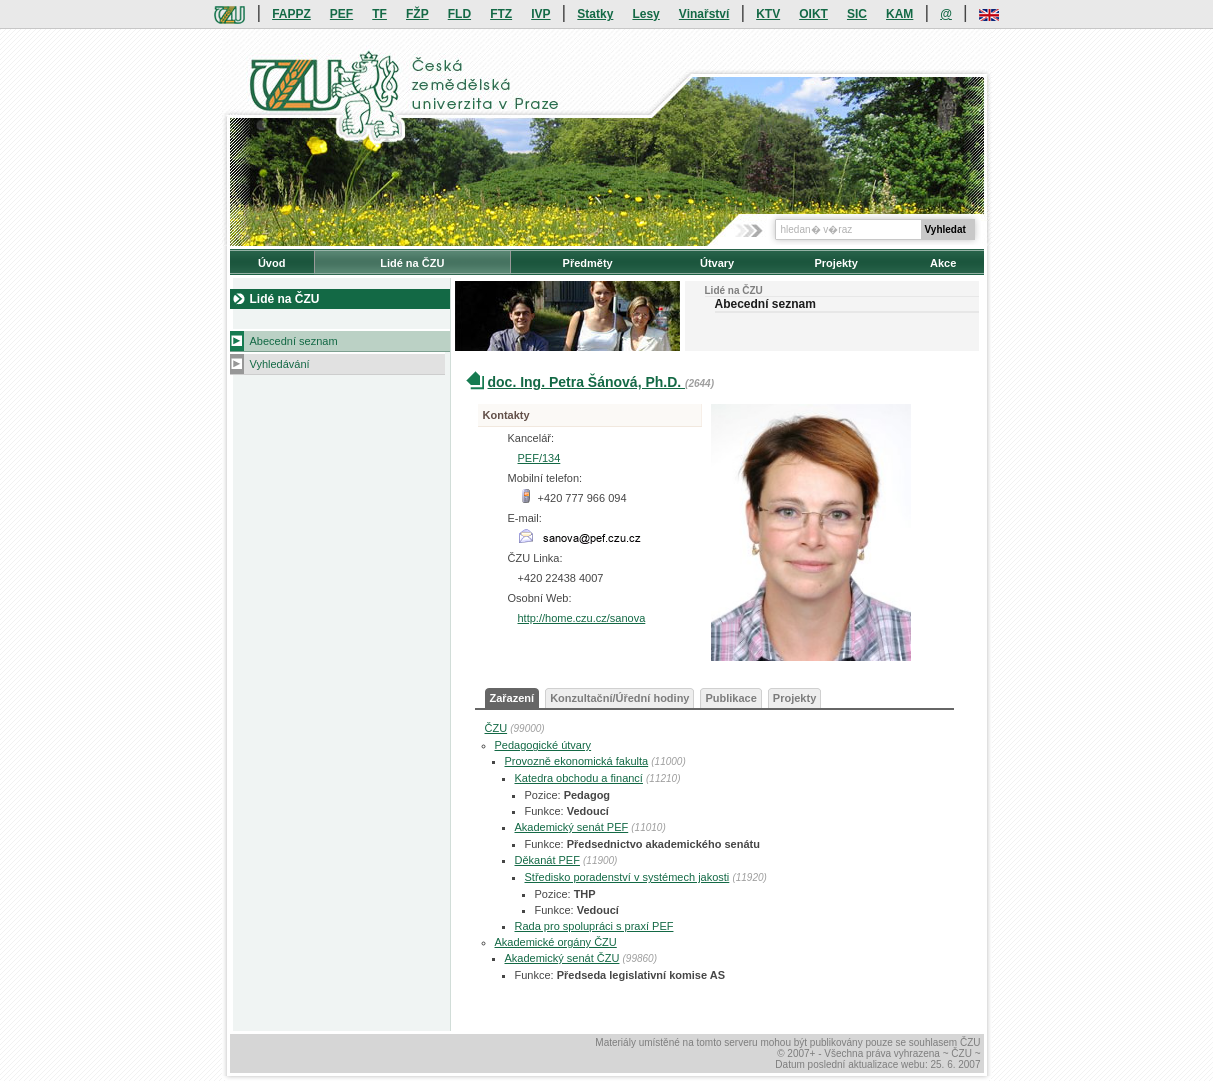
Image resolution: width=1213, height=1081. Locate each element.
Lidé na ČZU (412, 263)
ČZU (496, 728)
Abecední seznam (294, 341)
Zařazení (512, 698)
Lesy (645, 14)
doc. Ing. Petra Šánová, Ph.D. (587, 382)
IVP (540, 14)
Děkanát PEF (547, 860)
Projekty (835, 263)
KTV (768, 14)
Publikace (730, 698)
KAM (899, 14)
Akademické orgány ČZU (556, 942)
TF (379, 14)
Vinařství (704, 14)
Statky (595, 14)
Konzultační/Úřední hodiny (619, 698)
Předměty (588, 263)
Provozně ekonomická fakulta (577, 761)
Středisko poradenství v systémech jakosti (627, 877)
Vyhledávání (280, 364)
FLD (459, 14)
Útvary (717, 263)
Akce (943, 263)
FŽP (417, 14)
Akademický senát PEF (572, 827)
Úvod (272, 263)
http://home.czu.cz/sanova (582, 618)
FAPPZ (291, 14)
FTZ (501, 14)
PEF (341, 14)
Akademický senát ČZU (562, 958)
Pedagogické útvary (543, 745)
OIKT (813, 14)
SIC (857, 14)
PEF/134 (539, 458)
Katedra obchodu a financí (579, 778)
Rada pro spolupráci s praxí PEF (594, 926)
